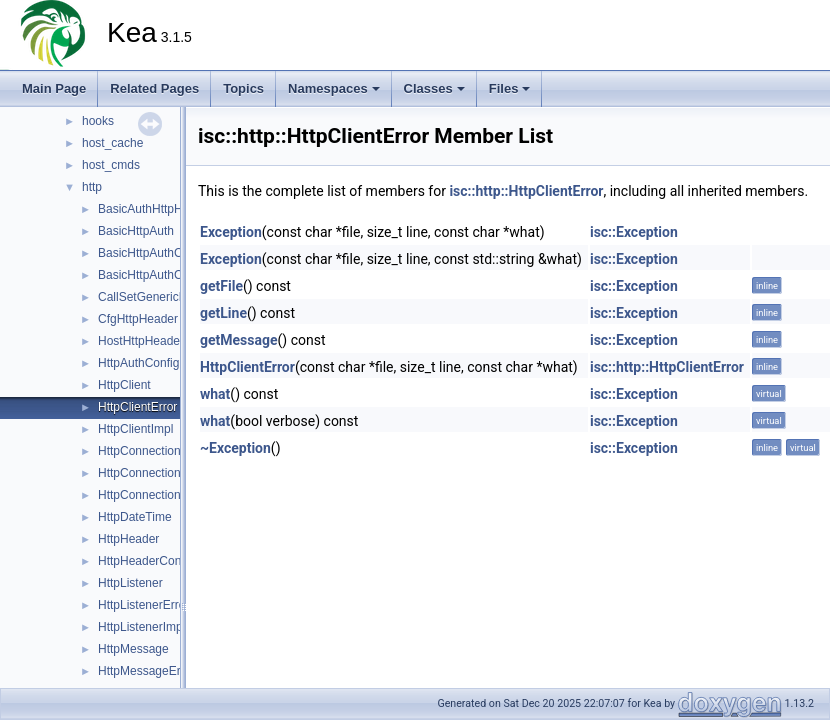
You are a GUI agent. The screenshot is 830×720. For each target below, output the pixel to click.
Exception (231, 232)
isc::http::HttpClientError (526, 191)
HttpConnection (139, 451)
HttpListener (130, 583)
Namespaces (334, 88)
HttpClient (124, 385)
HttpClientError (137, 407)
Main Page (54, 88)
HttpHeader (128, 539)
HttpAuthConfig (138, 363)
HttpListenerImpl (141, 627)
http (92, 187)
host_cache (112, 143)
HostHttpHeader (141, 341)
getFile (221, 286)
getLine (223, 313)
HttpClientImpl (135, 429)
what (215, 394)
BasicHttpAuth (136, 231)
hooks (98, 121)
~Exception (235, 448)
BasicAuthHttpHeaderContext (176, 209)
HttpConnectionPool (151, 495)
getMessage (239, 340)
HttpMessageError (146, 671)
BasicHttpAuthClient (151, 253)
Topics (243, 88)
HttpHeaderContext (149, 561)
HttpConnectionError (152, 473)
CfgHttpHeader (138, 319)
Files (510, 88)
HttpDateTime (135, 517)
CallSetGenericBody (152, 297)
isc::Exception (634, 232)
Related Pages (154, 88)
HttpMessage (133, 649)
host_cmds (111, 165)
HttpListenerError (143, 605)
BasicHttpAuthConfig (153, 275)
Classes (434, 88)
